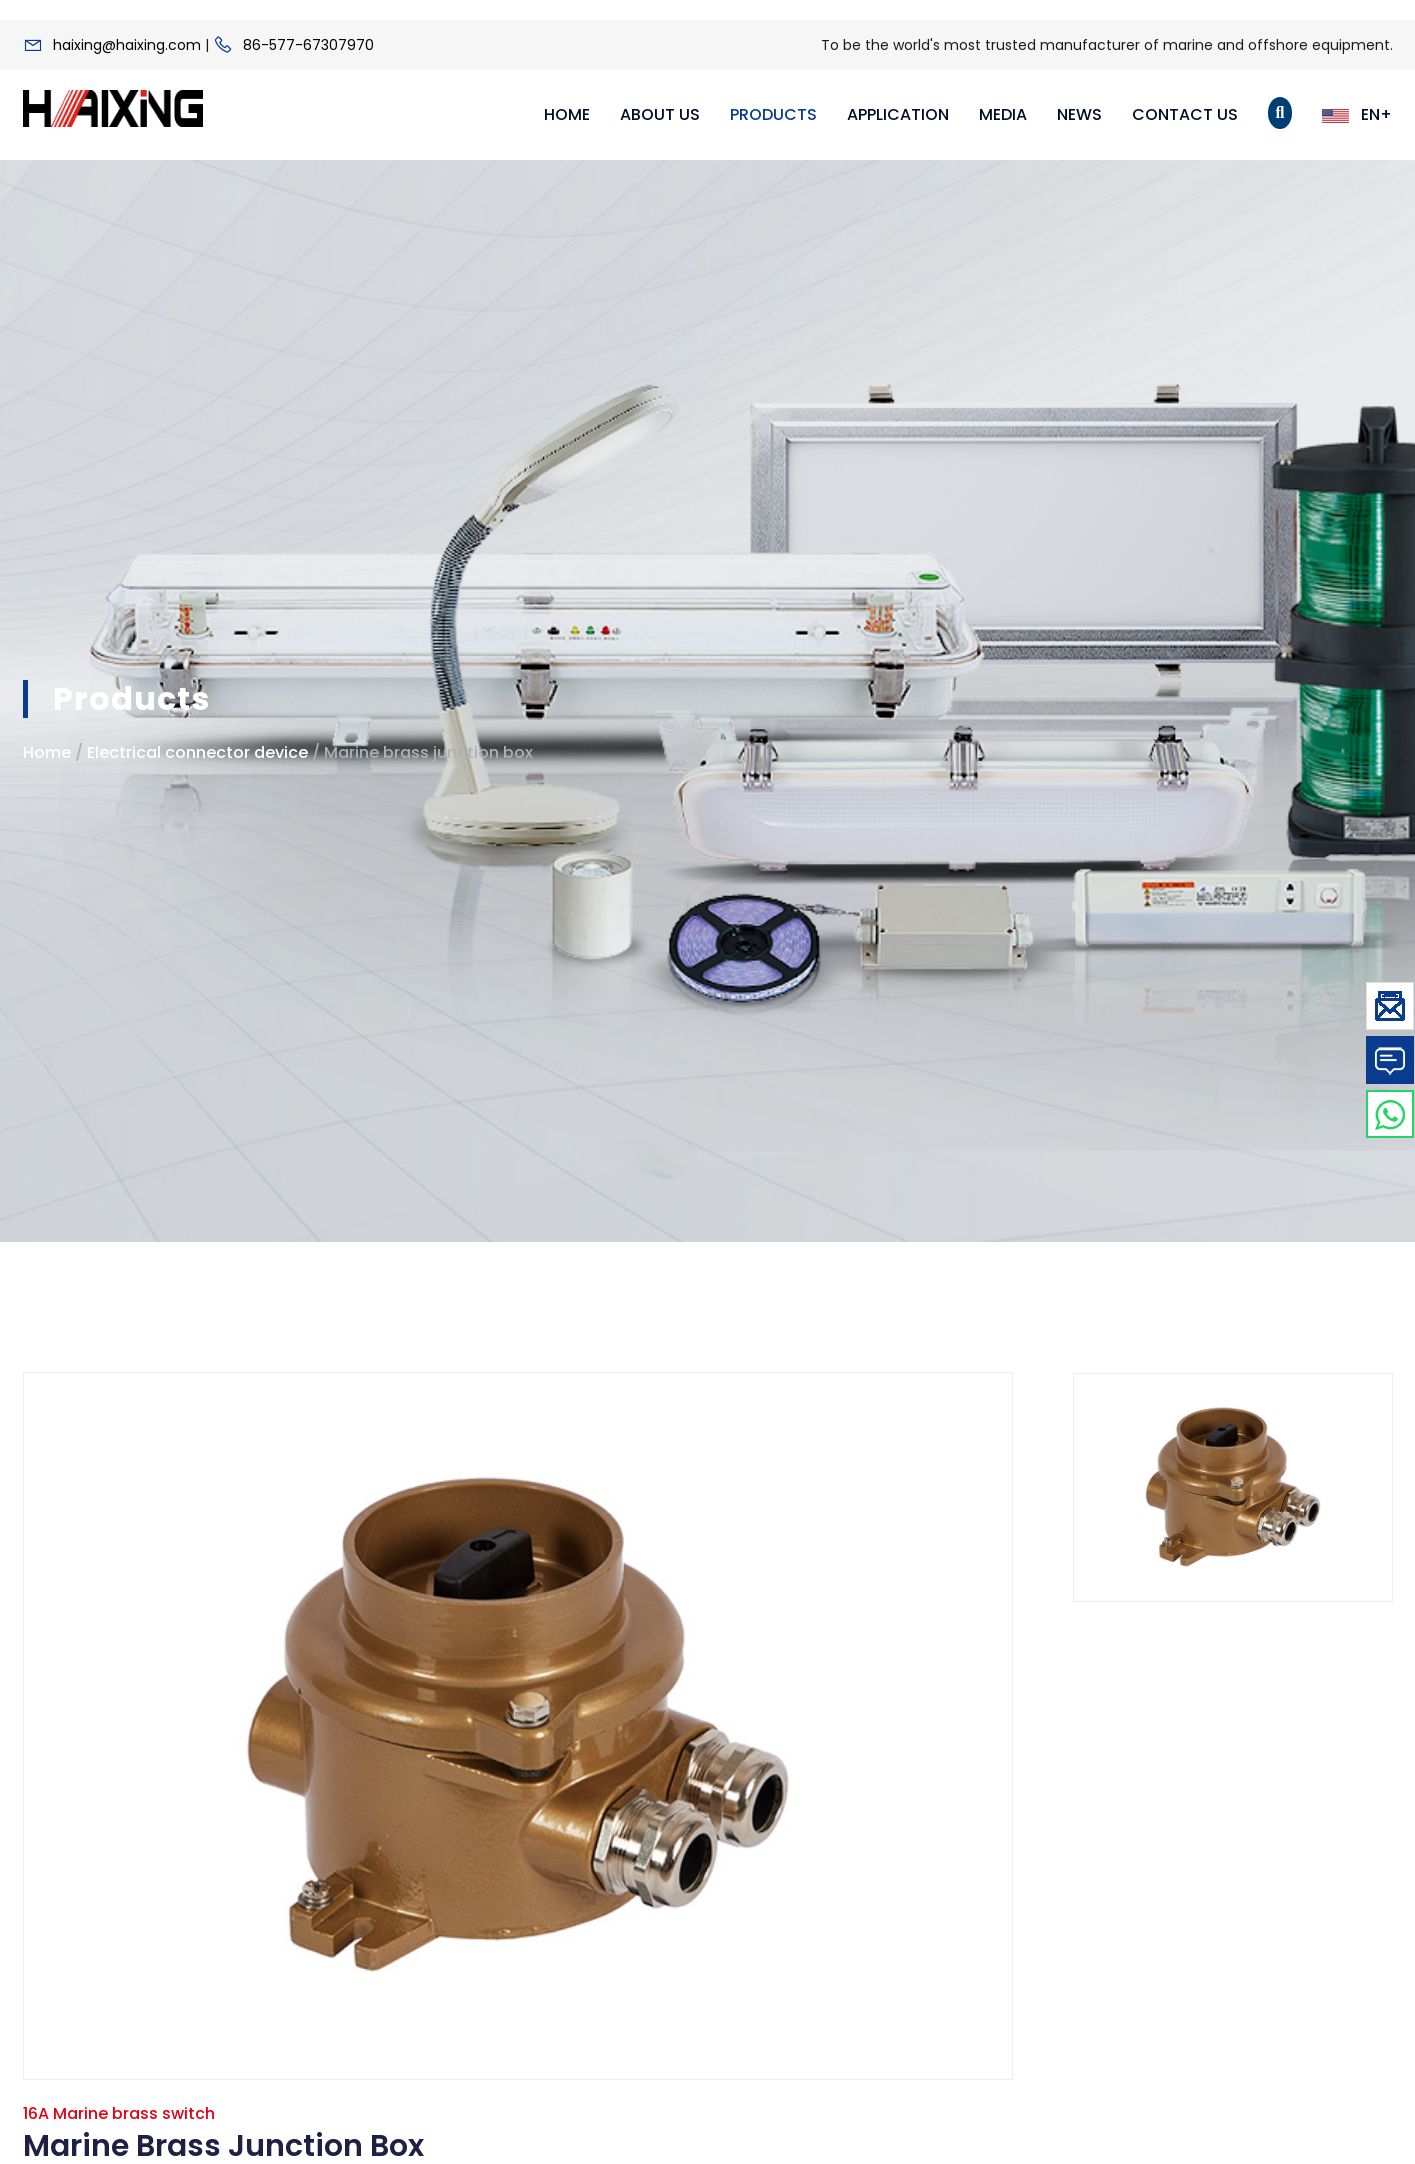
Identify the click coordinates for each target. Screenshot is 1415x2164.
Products (773, 114)
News (1079, 114)
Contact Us (1185, 114)
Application (898, 114)
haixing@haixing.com (127, 45)
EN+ (1357, 114)
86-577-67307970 (308, 45)
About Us (660, 114)
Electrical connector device (197, 752)
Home (567, 114)
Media (1003, 114)
